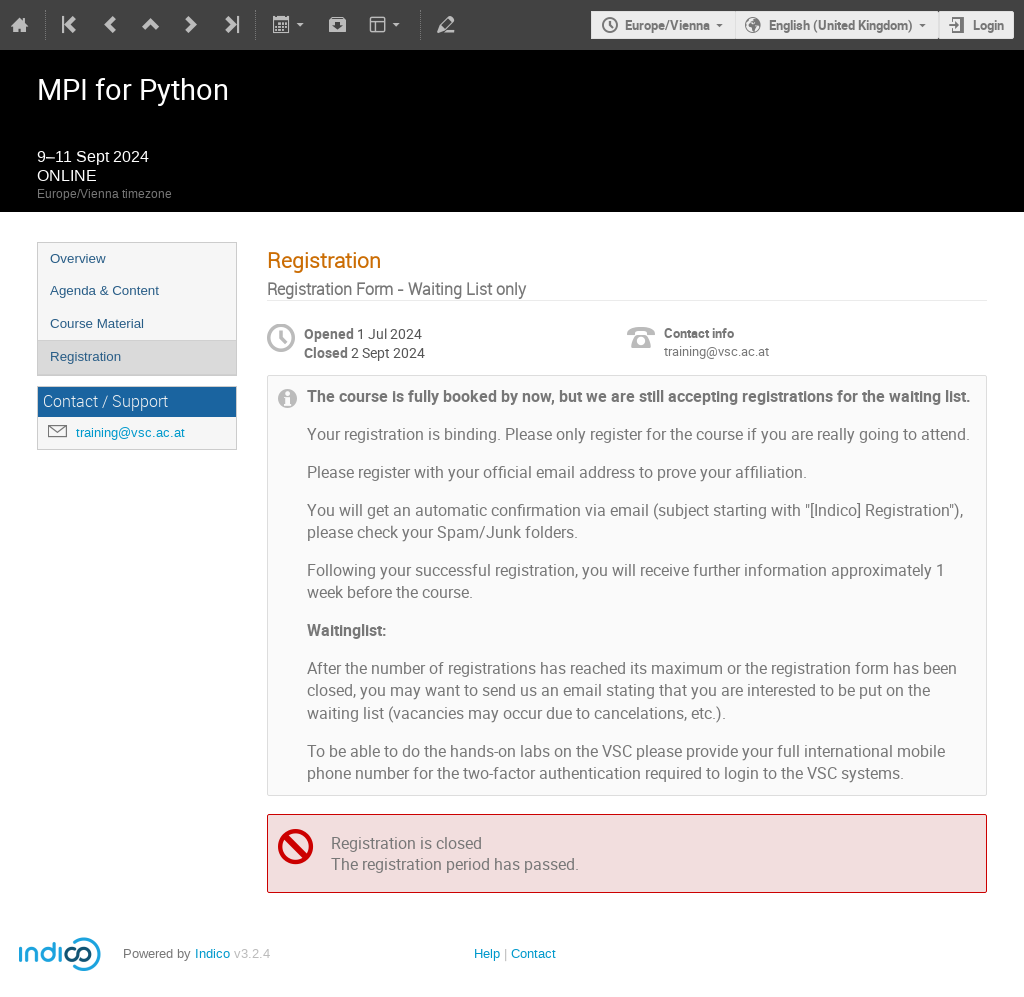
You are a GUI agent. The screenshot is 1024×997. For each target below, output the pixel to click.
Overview (78, 258)
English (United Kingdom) (841, 25)
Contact (533, 953)
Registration (85, 356)
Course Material (97, 323)
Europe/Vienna (667, 25)
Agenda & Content (104, 290)
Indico (212, 953)
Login (988, 25)
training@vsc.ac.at (130, 432)
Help (487, 953)
